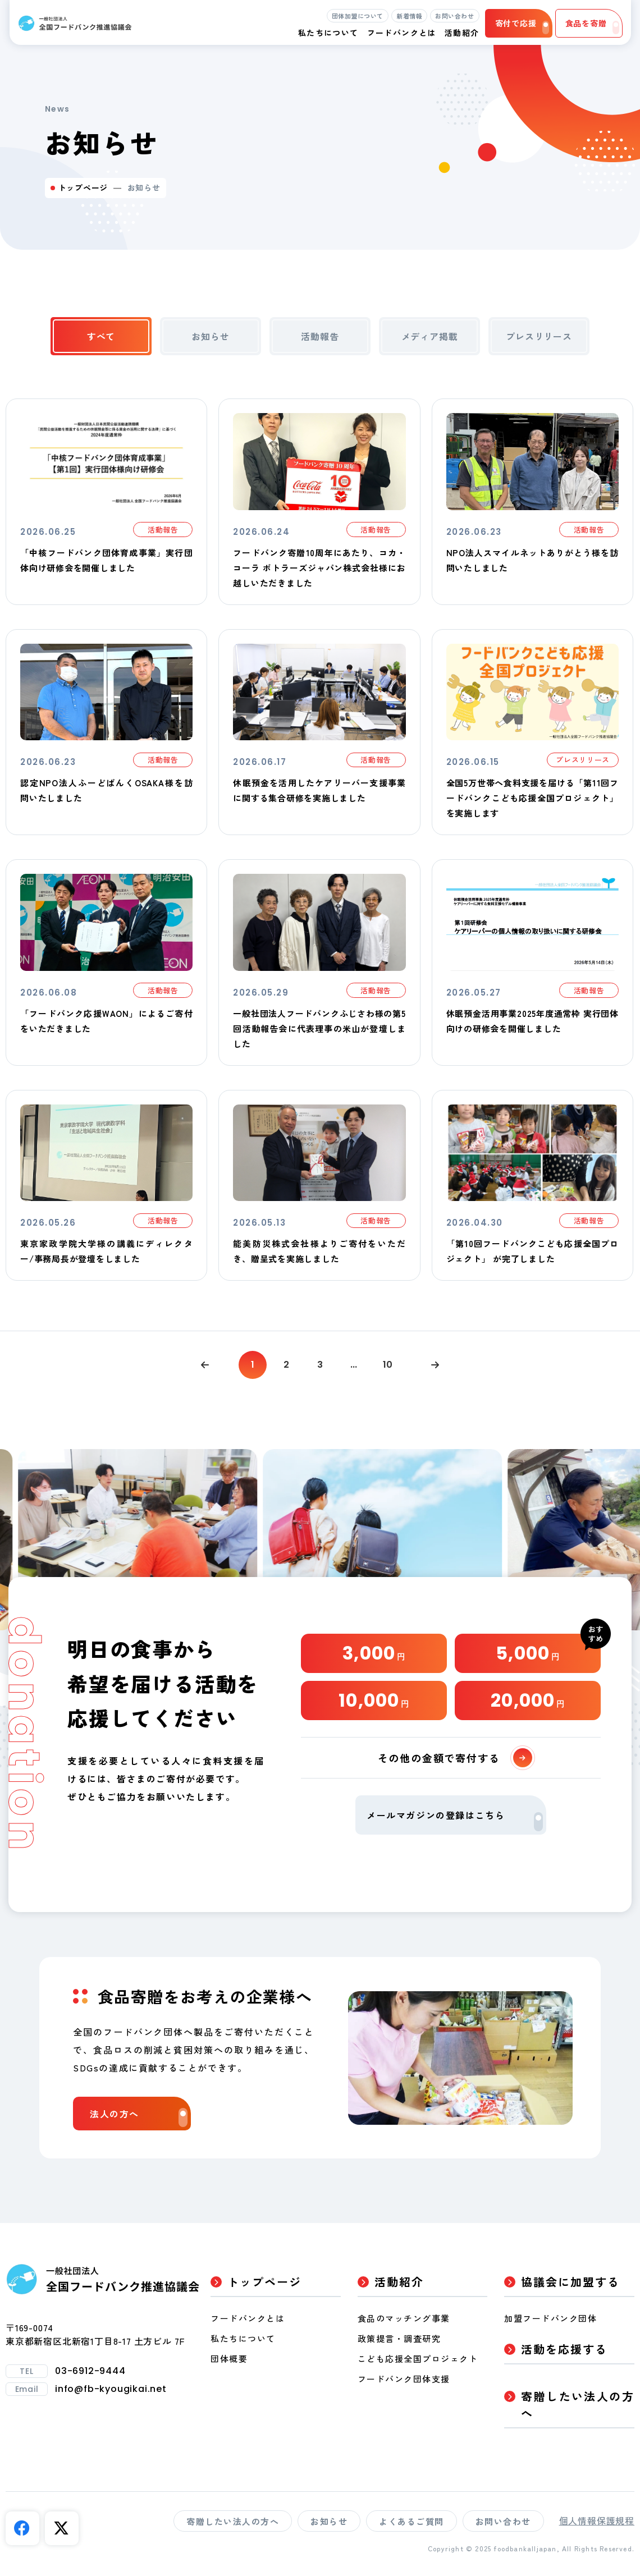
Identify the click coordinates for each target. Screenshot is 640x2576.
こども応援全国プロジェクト (418, 2358)
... (353, 1364)
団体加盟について (357, 15)
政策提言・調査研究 (399, 2338)
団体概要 (229, 2358)
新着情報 (409, 15)
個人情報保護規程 (596, 2520)
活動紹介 (399, 2282)
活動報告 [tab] (320, 336)
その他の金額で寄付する (455, 1757)
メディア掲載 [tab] (429, 336)
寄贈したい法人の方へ (577, 2404)
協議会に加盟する (570, 2282)
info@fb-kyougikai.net (111, 2389)
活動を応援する (564, 2349)
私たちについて (243, 2338)
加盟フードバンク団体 (550, 2318)
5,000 (528, 1653)
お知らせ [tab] (210, 336)
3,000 (373, 1653)
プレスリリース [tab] (539, 336)
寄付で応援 (522, 25)
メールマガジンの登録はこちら (455, 1819)
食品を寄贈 (592, 25)
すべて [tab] (101, 336)
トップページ (83, 187)
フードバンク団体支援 (404, 2379)
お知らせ (329, 2521)
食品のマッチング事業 (404, 2318)
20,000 (528, 1700)
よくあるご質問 (411, 2521)
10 (387, 1364)
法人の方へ (139, 2117)
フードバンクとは (401, 32)
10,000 (374, 1700)
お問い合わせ (454, 15)
